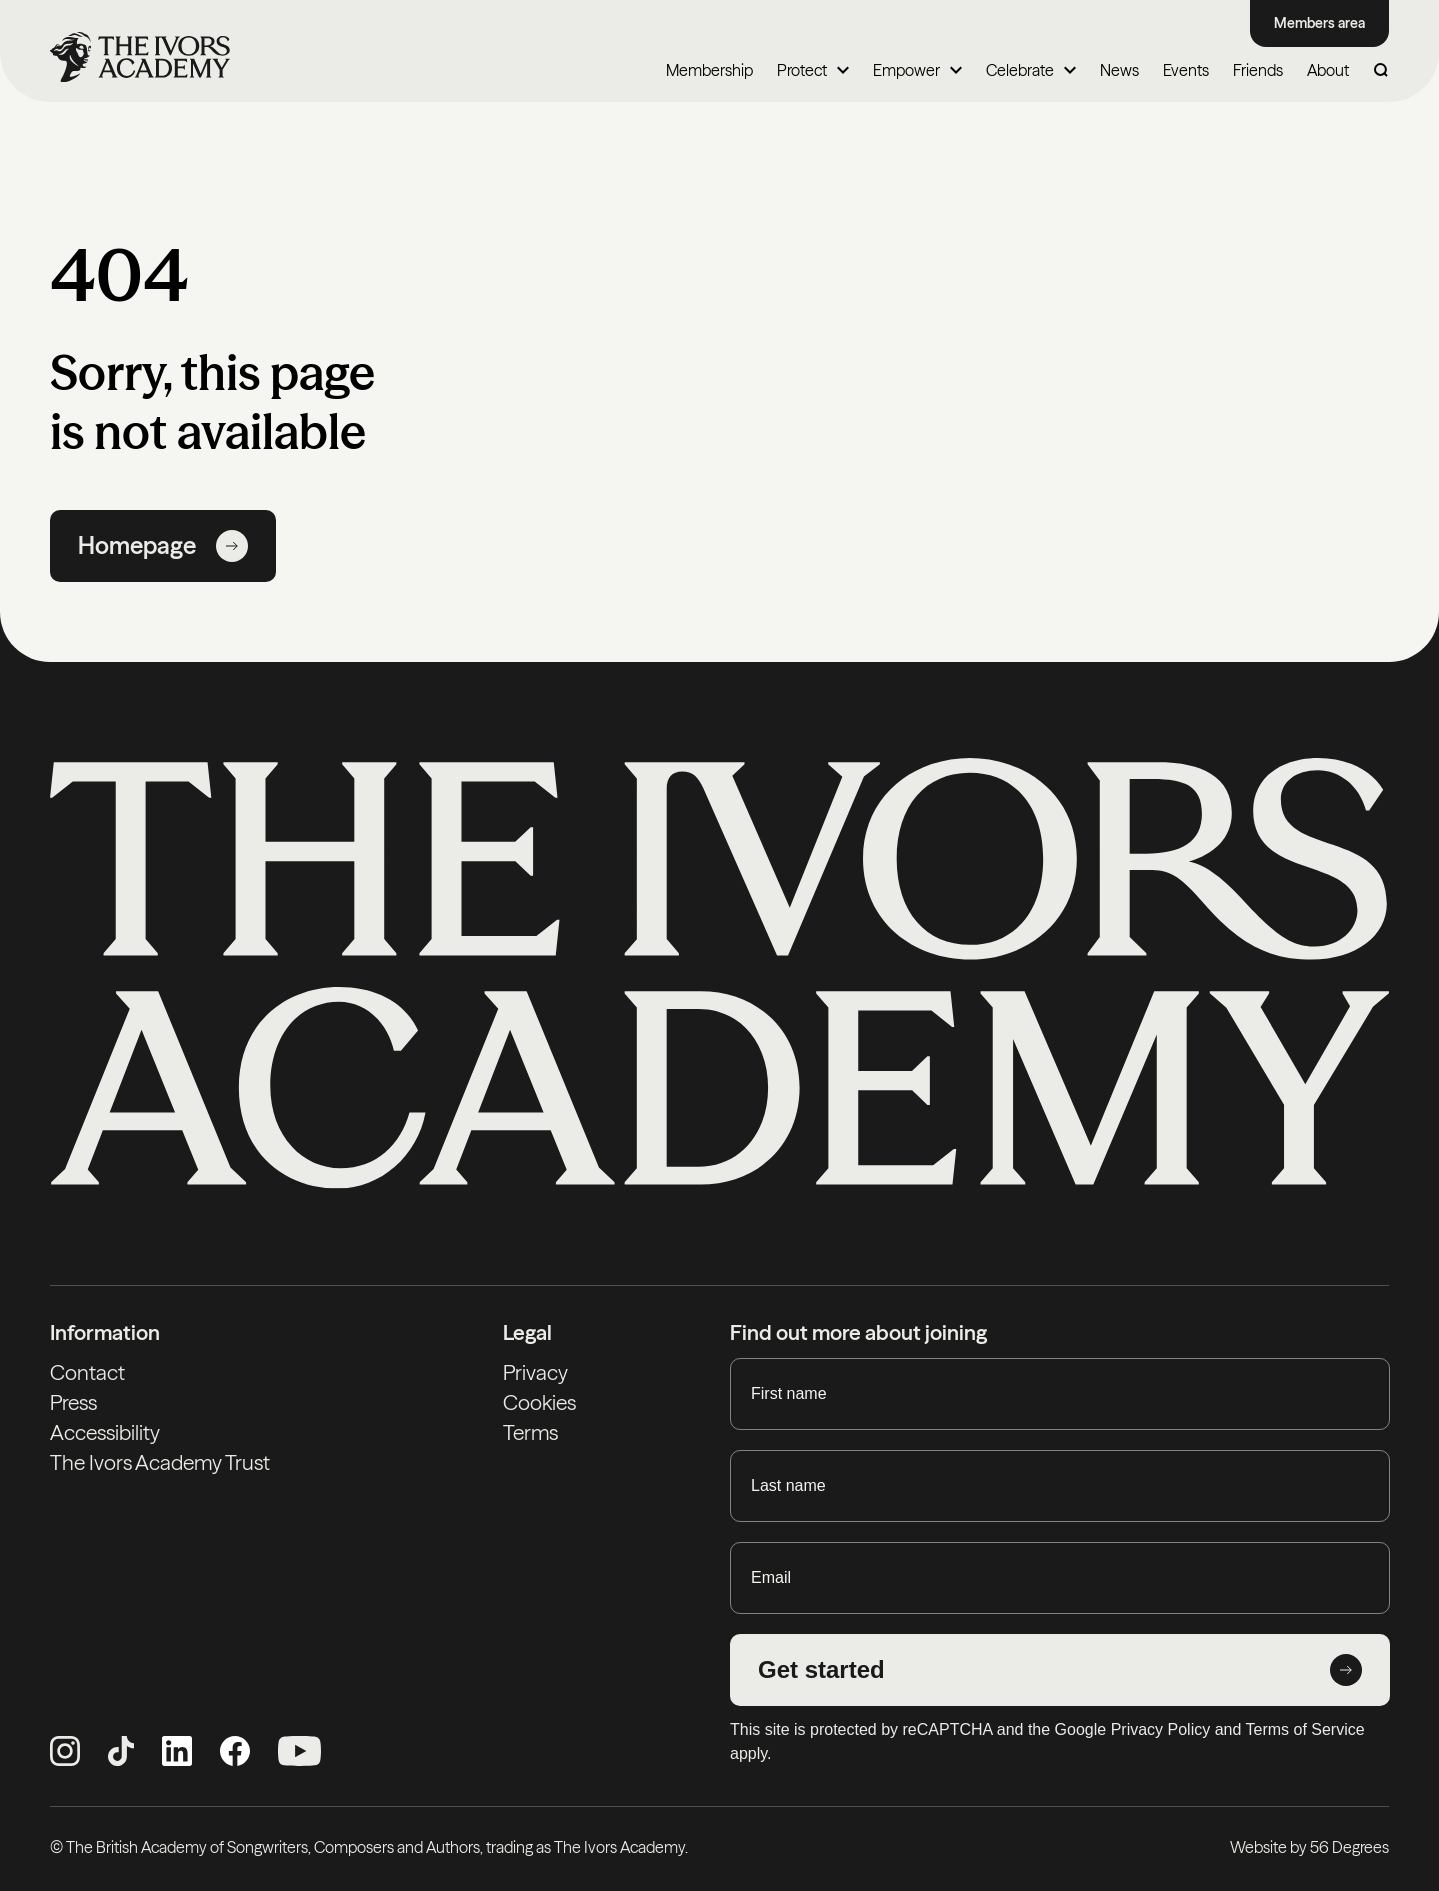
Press (73, 1402)
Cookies (539, 1402)
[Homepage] (140, 57)
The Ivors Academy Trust (160, 1462)
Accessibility (105, 1432)
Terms (530, 1432)
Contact (87, 1372)
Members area (1319, 23)
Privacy (535, 1372)
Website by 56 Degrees (1309, 1847)
